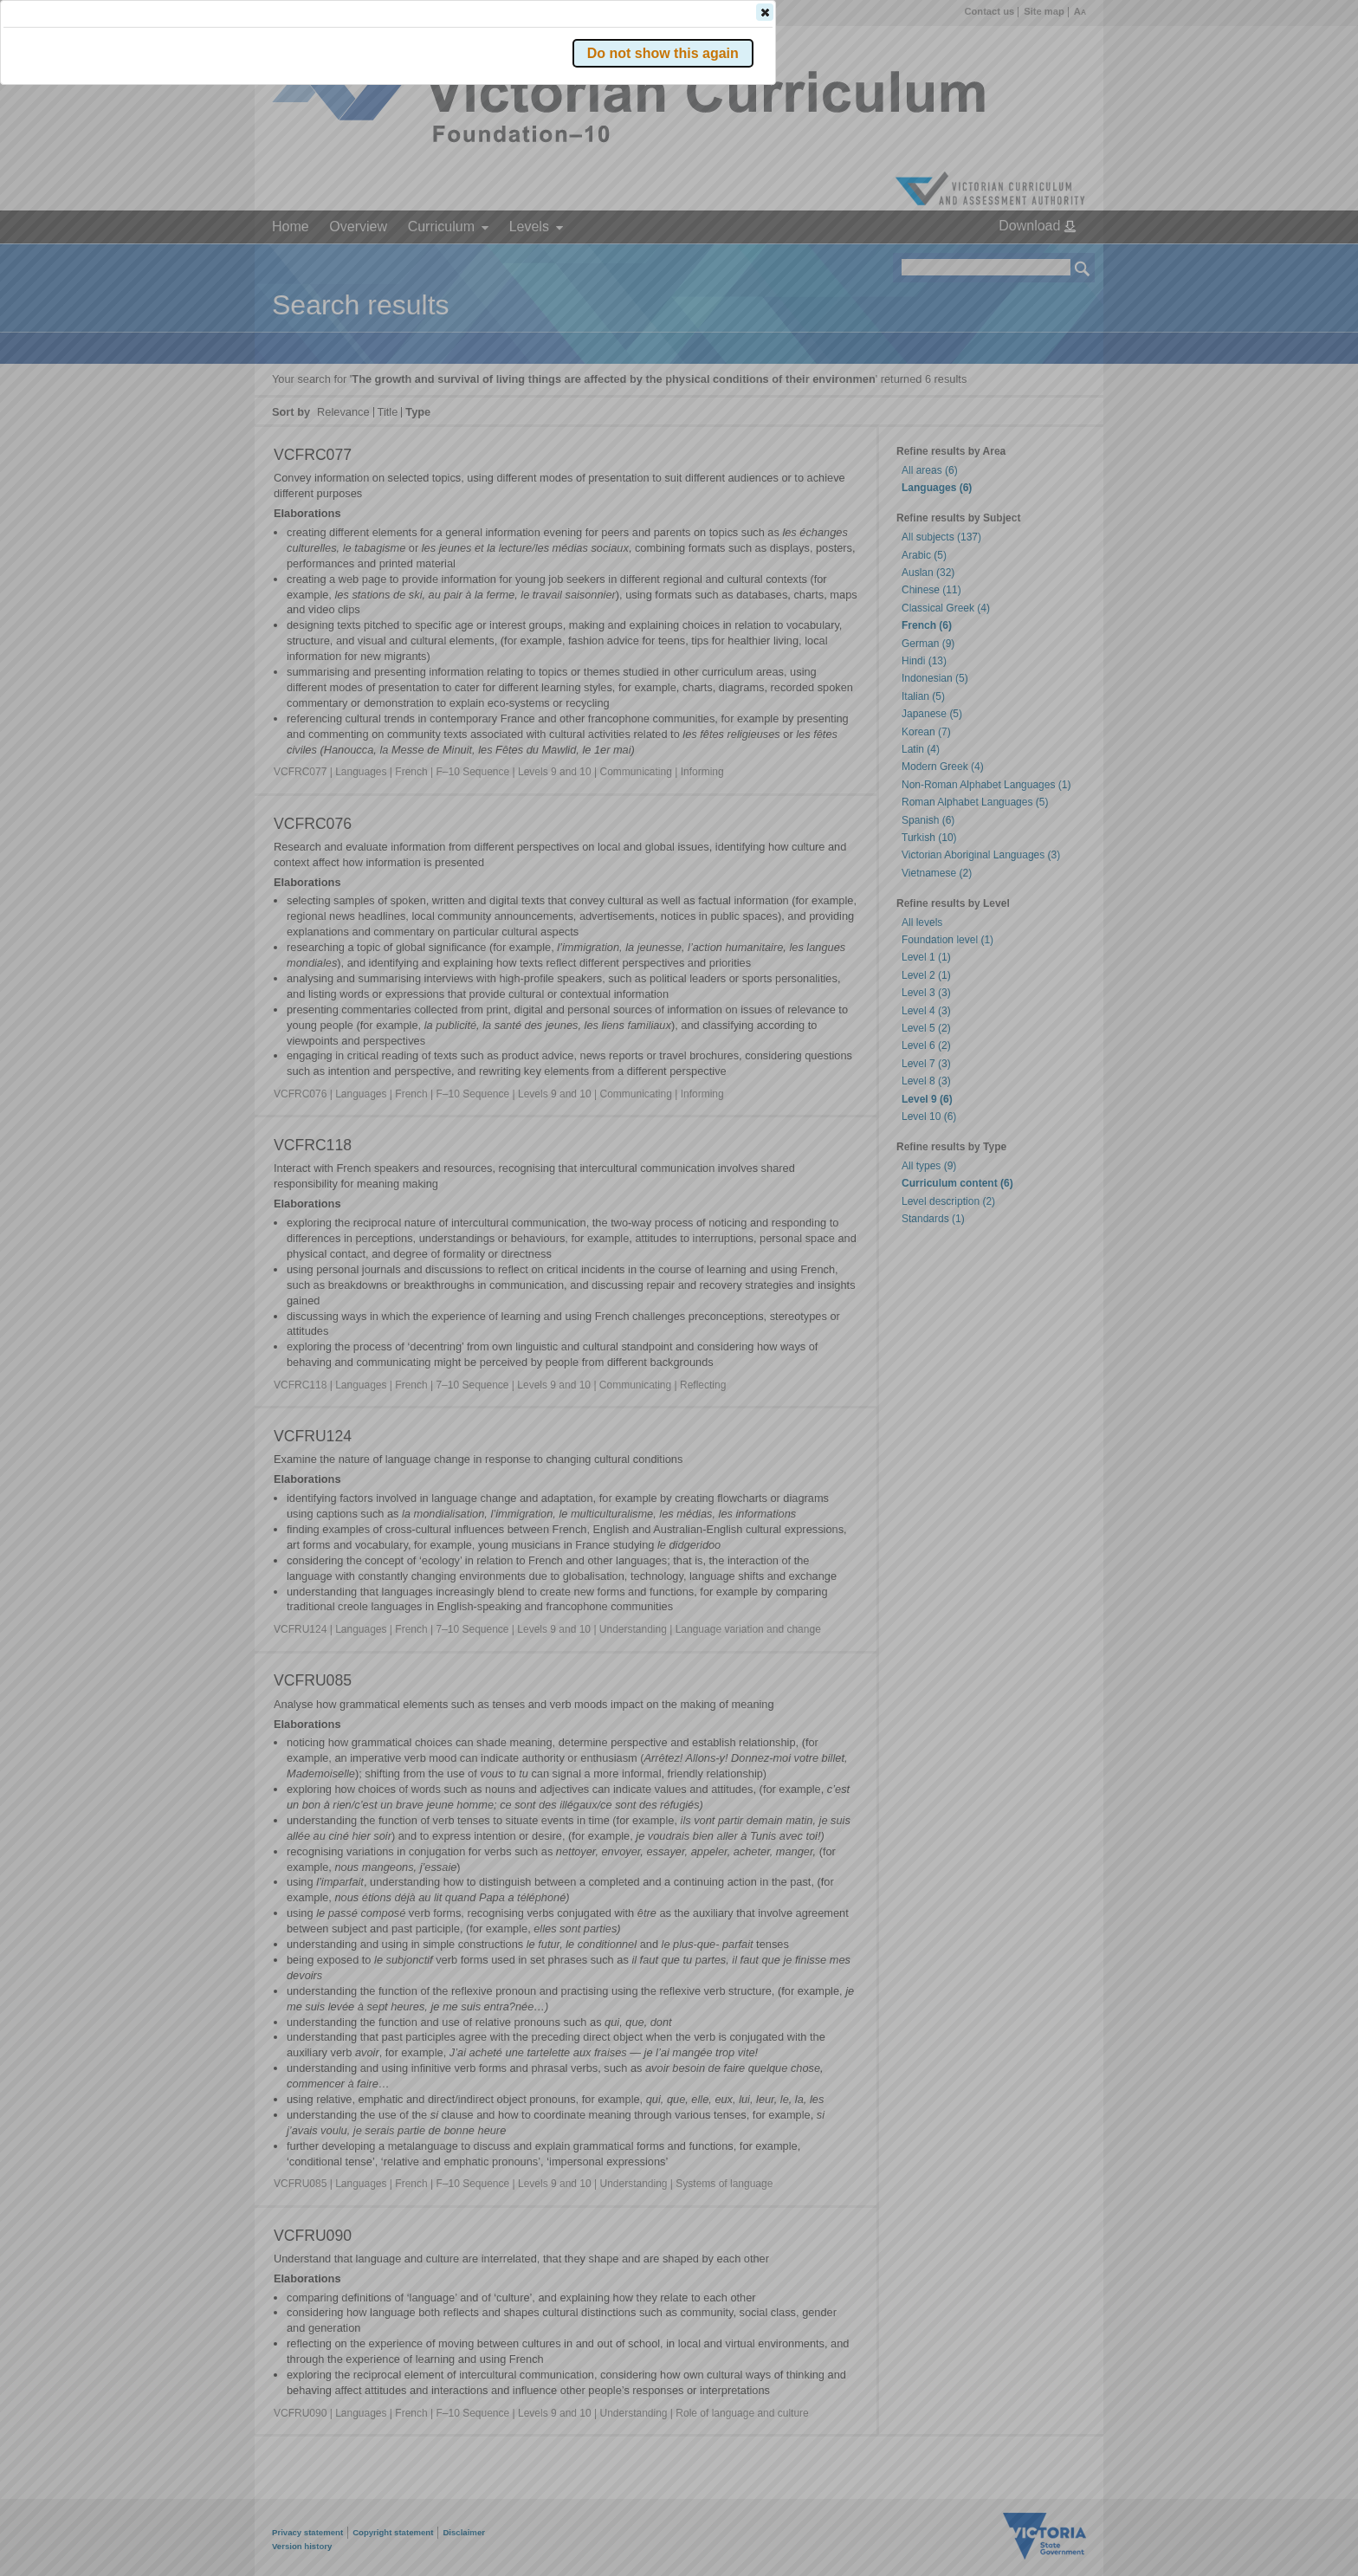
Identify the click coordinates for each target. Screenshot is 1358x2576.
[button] (1052, 259)
